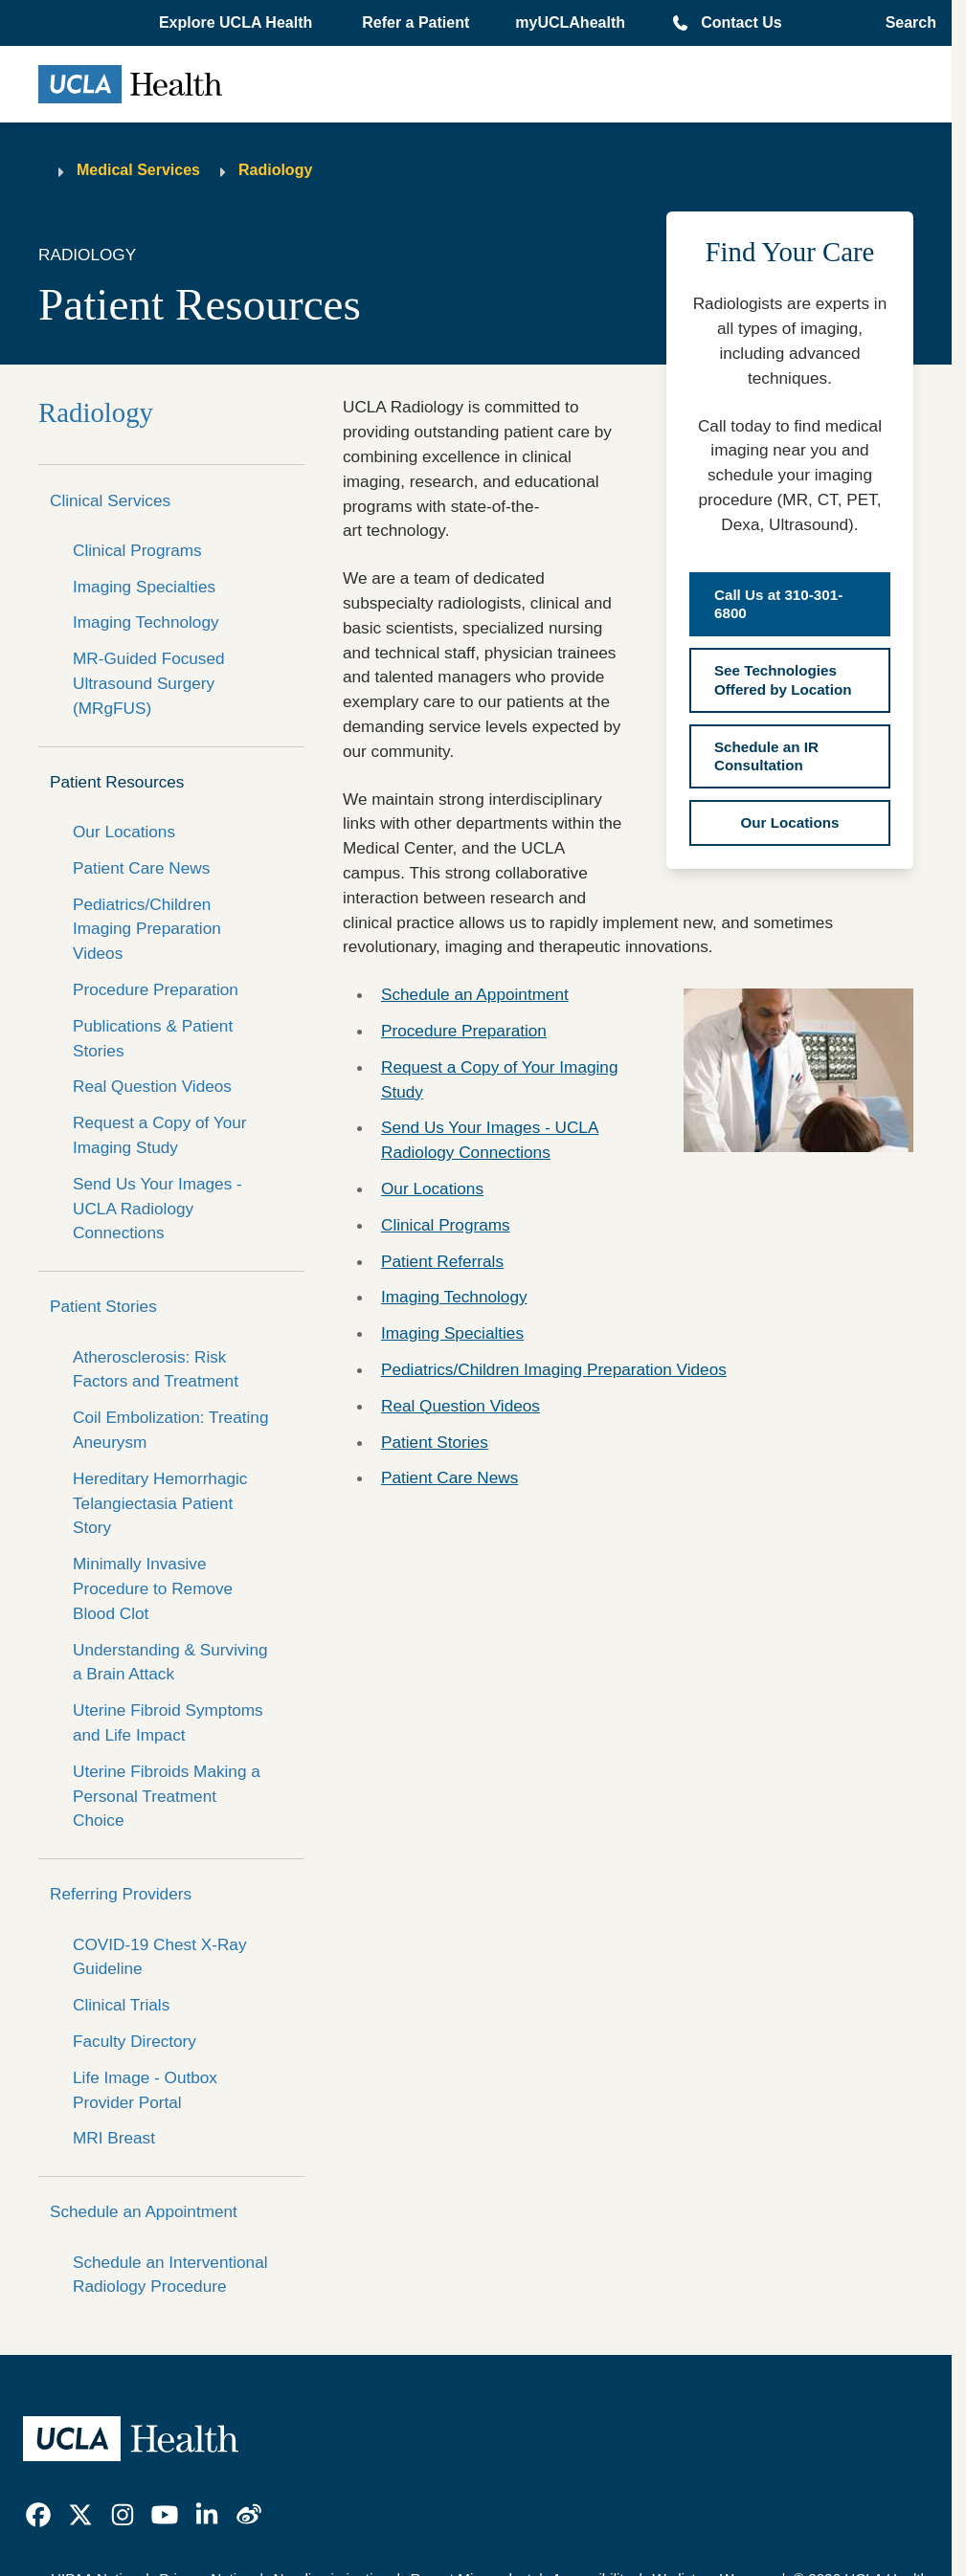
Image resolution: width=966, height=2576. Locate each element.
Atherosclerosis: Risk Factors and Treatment (155, 1369)
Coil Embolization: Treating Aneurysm (170, 1430)
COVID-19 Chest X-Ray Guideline (159, 1957)
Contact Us (741, 22)
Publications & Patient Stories (153, 1038)
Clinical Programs (137, 550)
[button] (237, 23)
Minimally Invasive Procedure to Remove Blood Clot (153, 1588)
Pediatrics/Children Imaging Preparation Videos (147, 929)
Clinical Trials (121, 2004)
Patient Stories (103, 1306)
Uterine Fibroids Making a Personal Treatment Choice (166, 1796)
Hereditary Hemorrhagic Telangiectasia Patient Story (160, 1503)
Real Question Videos (152, 1086)
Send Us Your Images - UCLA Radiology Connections (157, 1208)
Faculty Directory (134, 2041)
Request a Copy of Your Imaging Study (160, 1135)
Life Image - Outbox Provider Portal (145, 2090)
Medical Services (138, 170)
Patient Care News (141, 867)
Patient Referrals (442, 1261)
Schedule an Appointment (143, 2211)
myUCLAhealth (570, 22)
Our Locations (124, 831)
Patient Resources (117, 781)
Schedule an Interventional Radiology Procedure (170, 2275)
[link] (38, 2514)
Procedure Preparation (155, 989)
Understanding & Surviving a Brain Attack (170, 1662)
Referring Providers (120, 1893)
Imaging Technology (146, 622)
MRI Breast (114, 2137)
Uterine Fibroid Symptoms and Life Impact (168, 1722)
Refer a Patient (415, 22)
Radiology (275, 170)
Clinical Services (110, 500)
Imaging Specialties (144, 586)
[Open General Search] (905, 23)
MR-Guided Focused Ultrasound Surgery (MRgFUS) (149, 683)
